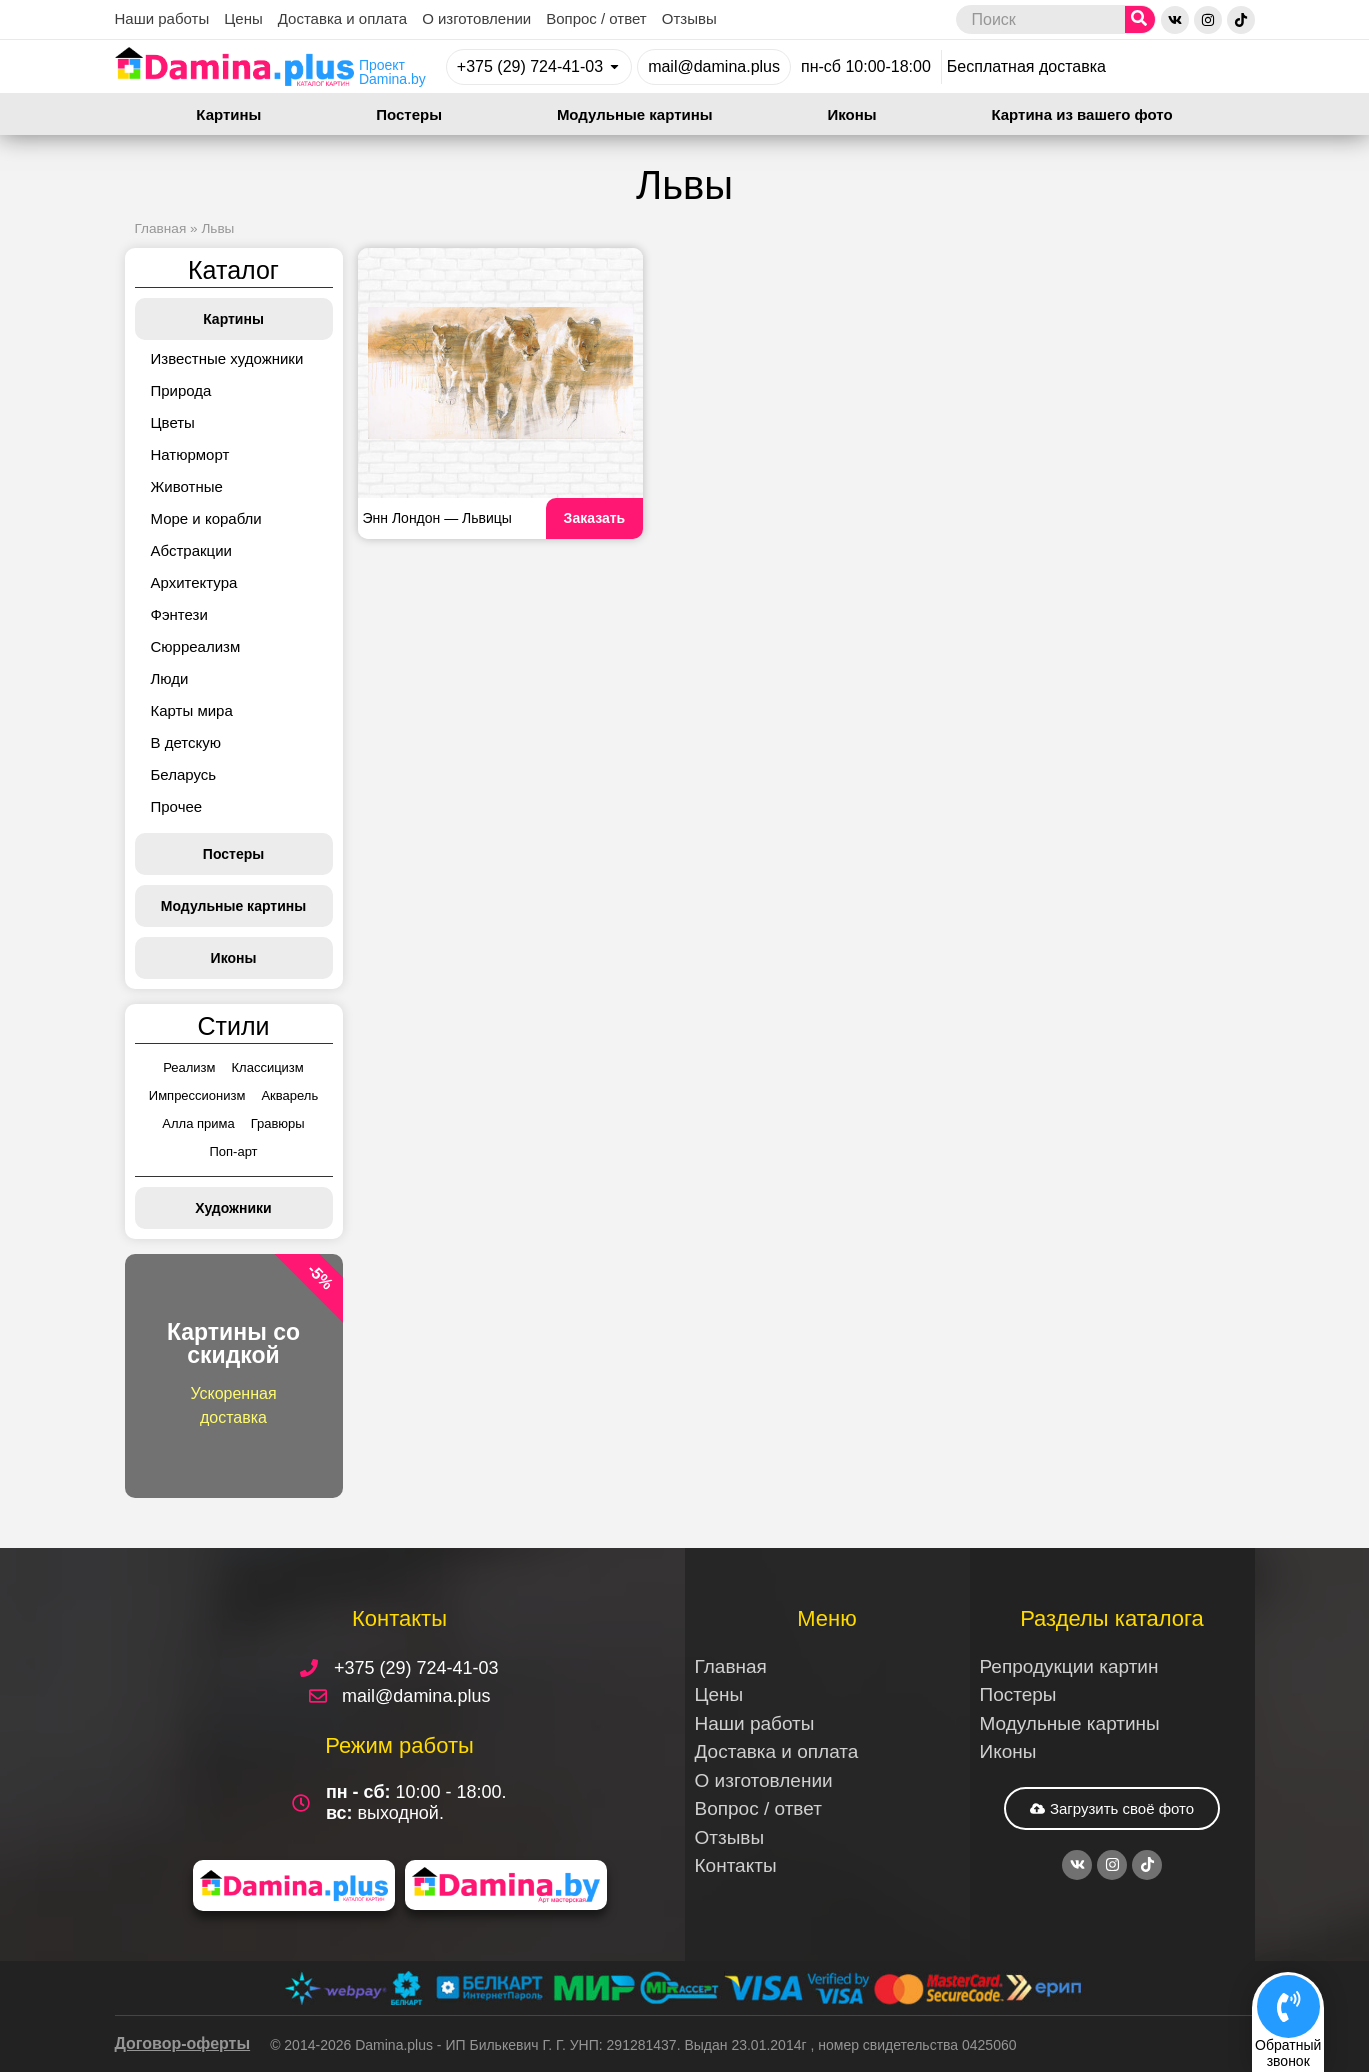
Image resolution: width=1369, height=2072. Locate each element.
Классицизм (268, 1067)
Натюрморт (190, 454)
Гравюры (278, 1123)
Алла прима (198, 1123)
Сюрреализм (196, 646)
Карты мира (192, 710)
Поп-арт (233, 1151)
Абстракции (191, 550)
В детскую (186, 742)
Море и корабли (206, 518)
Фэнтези (179, 614)
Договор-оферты (183, 2043)
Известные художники (227, 358)
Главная (161, 228)
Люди (170, 678)
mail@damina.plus (714, 66)
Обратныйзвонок (1288, 2052)
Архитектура (194, 582)
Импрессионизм (197, 1095)
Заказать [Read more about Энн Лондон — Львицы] (595, 518)
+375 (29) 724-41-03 (530, 66)
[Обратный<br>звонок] (1288, 2005)
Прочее (177, 806)
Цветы (173, 422)
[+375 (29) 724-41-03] (614, 66)
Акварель (289, 1095)
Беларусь (184, 774)
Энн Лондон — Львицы (437, 518)
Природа (181, 390)
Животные (187, 486)
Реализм (189, 1067)
